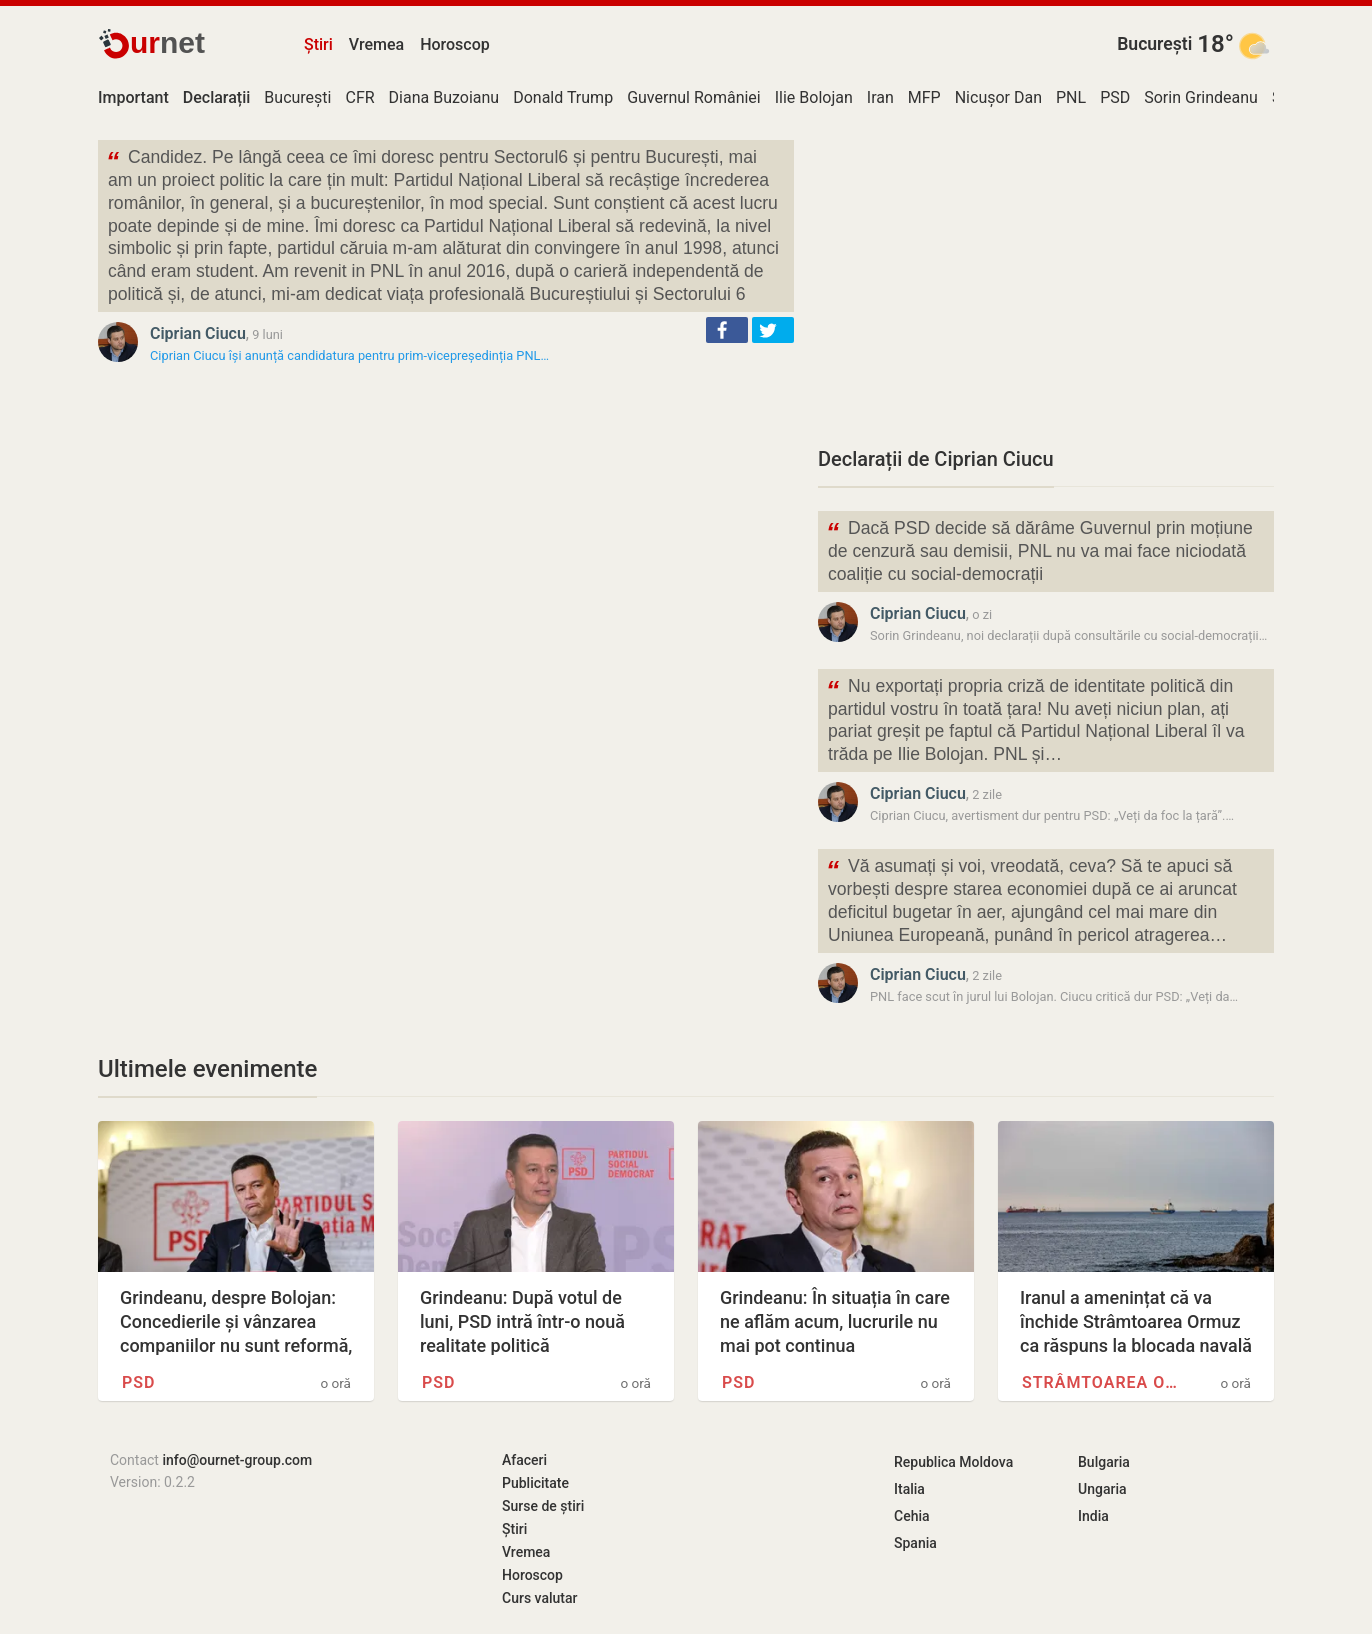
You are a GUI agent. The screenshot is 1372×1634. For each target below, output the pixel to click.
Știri (318, 44)
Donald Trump (563, 97)
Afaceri (524, 1460)
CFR (359, 97)
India (1093, 1516)
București (1154, 44)
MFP (924, 97)
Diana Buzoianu (444, 97)
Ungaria (1102, 1489)
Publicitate (535, 1483)
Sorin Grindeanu (1201, 97)
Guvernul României (694, 97)
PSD (1115, 97)
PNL (1071, 97)
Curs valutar (539, 1598)
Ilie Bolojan (814, 97)
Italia (909, 1489)
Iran (880, 97)
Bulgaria (1104, 1462)
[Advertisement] (1046, 280)
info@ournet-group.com (237, 1460)
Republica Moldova (953, 1462)
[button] (727, 330)
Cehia (912, 1516)
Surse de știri (543, 1506)
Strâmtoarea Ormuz (1102, 1382)
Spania (915, 1543)
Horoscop (455, 44)
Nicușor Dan (998, 97)
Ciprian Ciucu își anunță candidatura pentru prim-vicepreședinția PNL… (349, 355)
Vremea (376, 44)
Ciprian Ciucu (198, 333)
